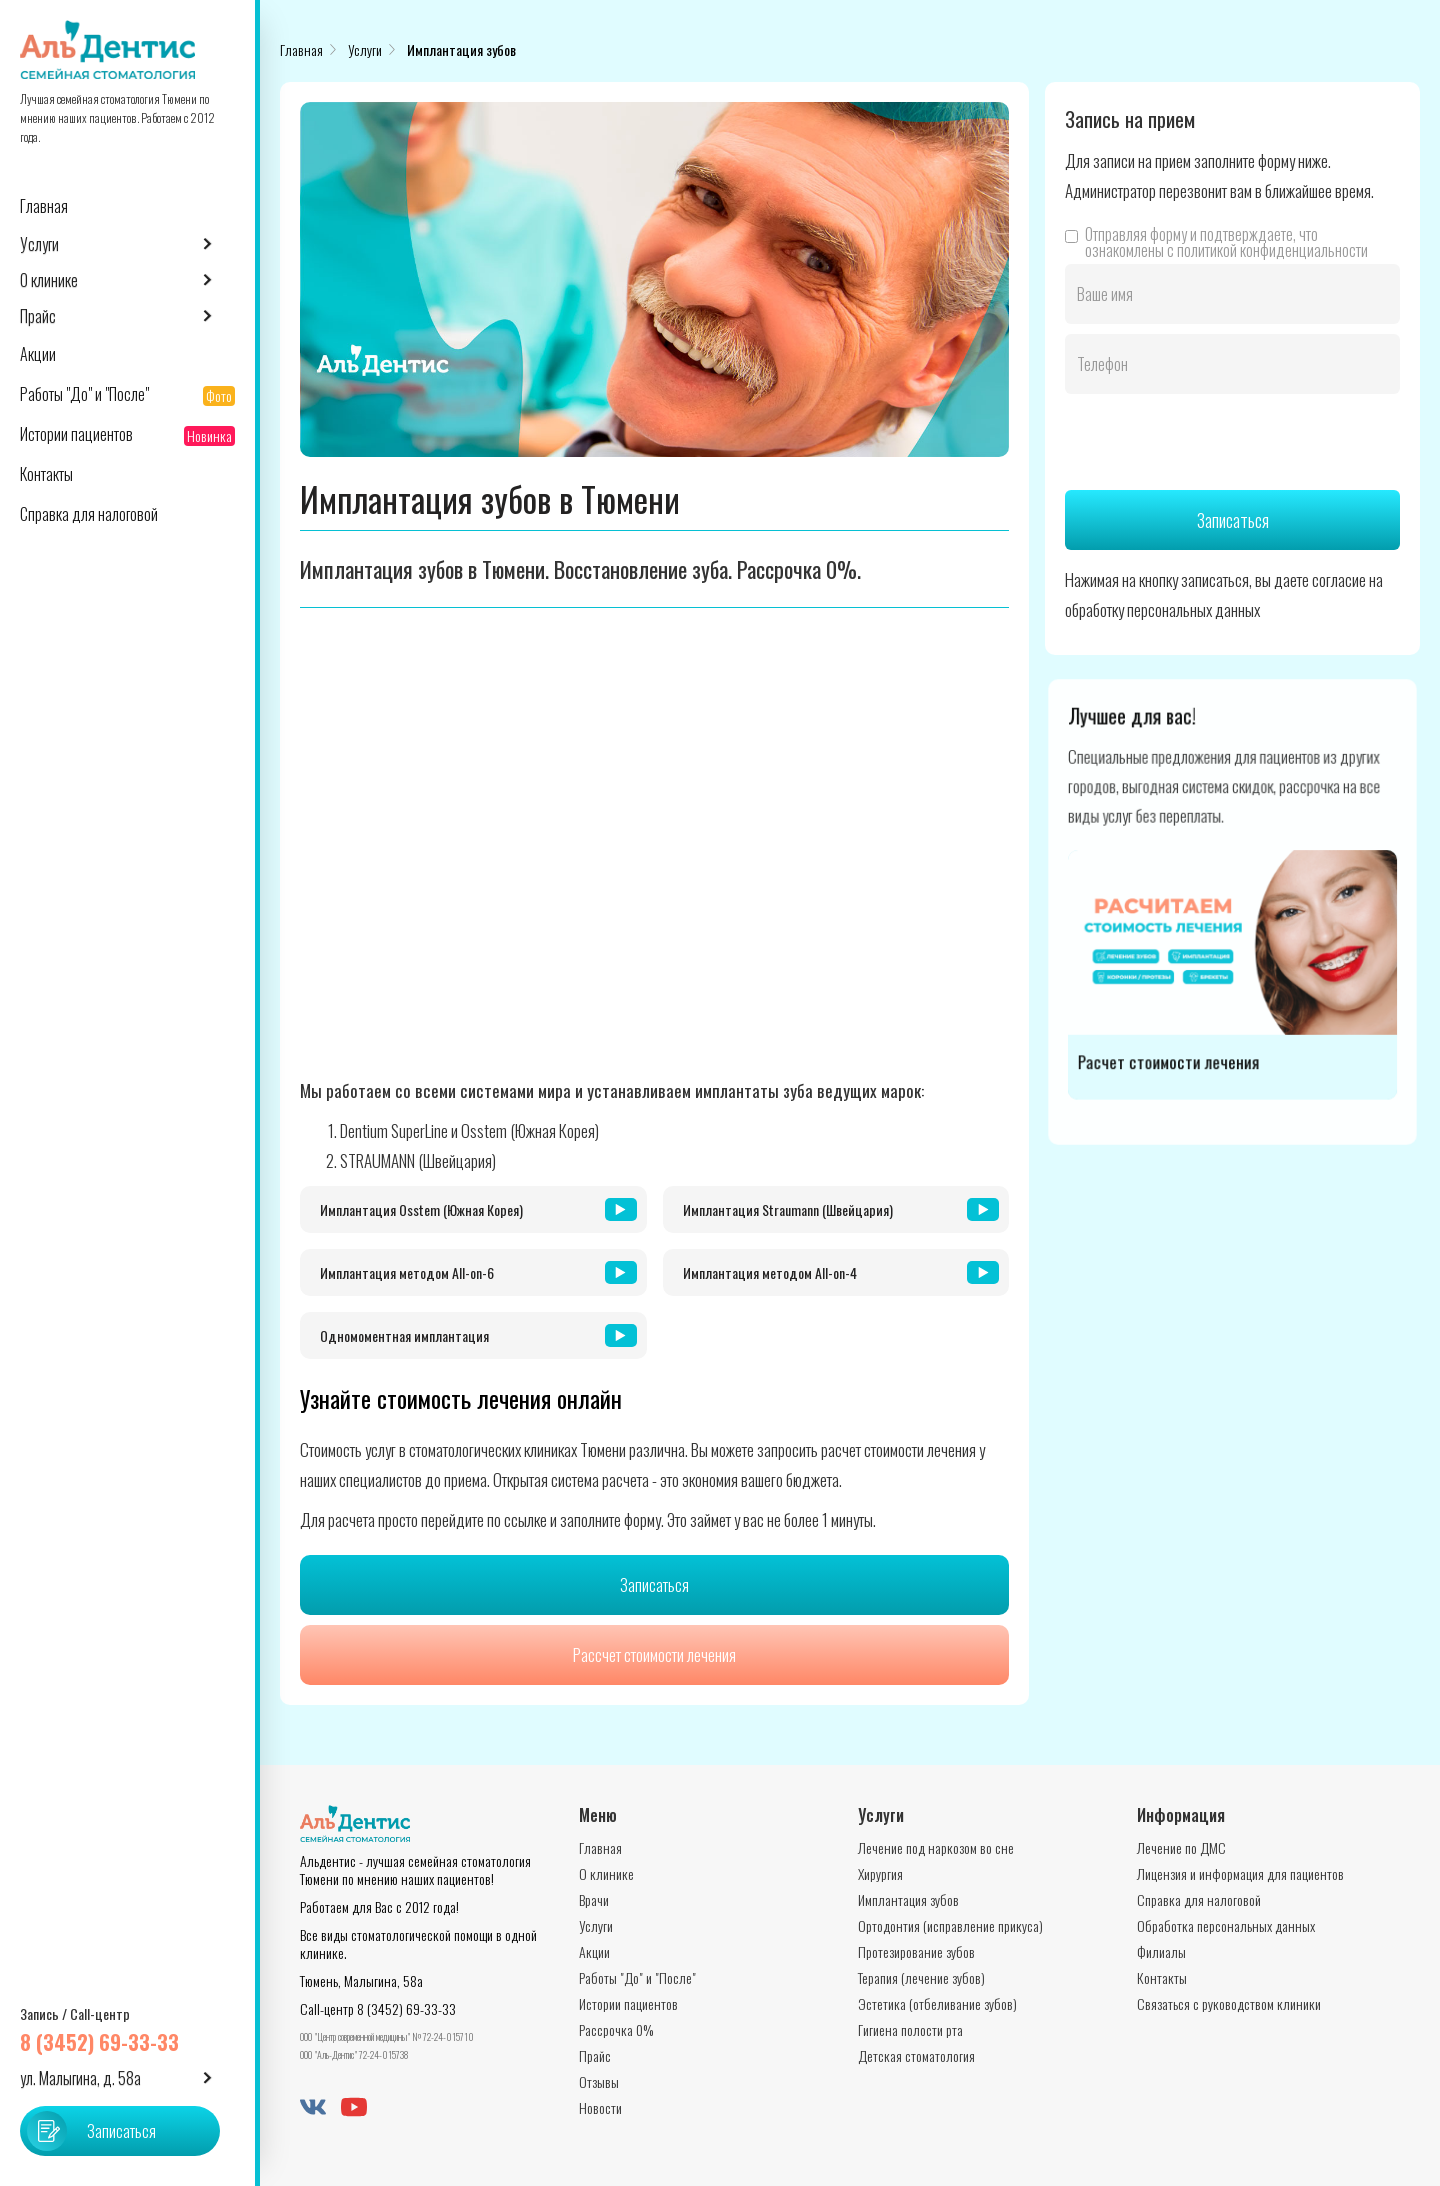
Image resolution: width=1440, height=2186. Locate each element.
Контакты (1162, 1977)
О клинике (606, 1873)
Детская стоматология (916, 2055)
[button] (127, 244)
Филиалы (1161, 1951)
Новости (600, 2107)
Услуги (365, 49)
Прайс (595, 2055)
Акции (594, 1951)
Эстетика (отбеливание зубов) (937, 2003)
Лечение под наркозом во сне (936, 1847)
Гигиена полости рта (910, 2029)
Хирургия (880, 1873)
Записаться (654, 1585)
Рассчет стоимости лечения (654, 1654)
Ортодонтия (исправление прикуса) (950, 1925)
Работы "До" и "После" (637, 1977)
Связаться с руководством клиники (1229, 2003)
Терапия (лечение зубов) (921, 1977)
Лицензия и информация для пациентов (1240, 1873)
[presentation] (1217, 443)
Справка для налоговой (1199, 1899)
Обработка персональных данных (1226, 1925)
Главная (301, 49)
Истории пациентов (628, 2003)
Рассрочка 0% (616, 2029)
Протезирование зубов (916, 1951)
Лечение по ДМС (1181, 1847)
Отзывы (599, 2081)
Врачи (594, 1899)
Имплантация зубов (461, 49)
